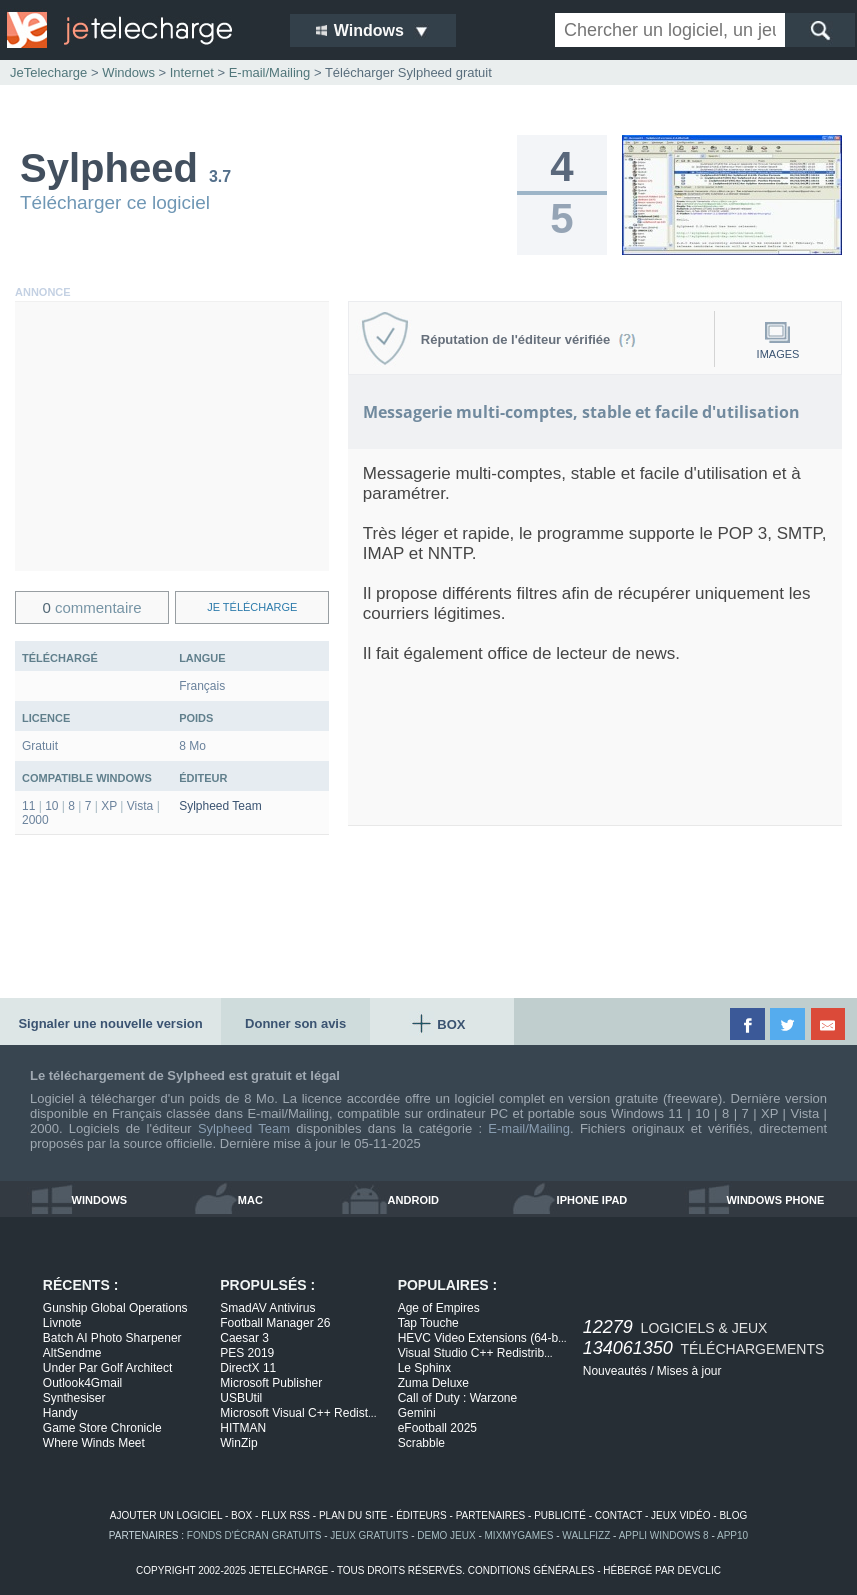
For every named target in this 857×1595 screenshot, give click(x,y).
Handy (60, 1413)
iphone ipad (592, 1200)
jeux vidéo (680, 1515)
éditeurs (421, 1515)
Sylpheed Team (220, 806)
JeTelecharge (48, 72)
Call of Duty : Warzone (458, 1398)
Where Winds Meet (94, 1443)
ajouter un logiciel (166, 1515)
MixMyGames (519, 1535)
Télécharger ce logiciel (115, 202)
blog (733, 1515)
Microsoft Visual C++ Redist (298, 1413)
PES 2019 (247, 1353)
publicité (560, 1515)
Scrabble (421, 1443)
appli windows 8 (664, 1535)
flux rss (285, 1515)
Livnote (62, 1323)
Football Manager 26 (275, 1323)
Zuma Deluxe (433, 1383)
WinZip (238, 1443)
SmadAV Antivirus (267, 1308)
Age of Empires (439, 1308)
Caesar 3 (244, 1338)
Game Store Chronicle (102, 1428)
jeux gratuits (369, 1535)
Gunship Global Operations (115, 1308)
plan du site (353, 1515)
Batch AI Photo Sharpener (112, 1338)
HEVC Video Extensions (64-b (482, 1338)
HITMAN (243, 1428)
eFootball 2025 (437, 1428)
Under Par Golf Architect (107, 1368)
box (241, 1515)
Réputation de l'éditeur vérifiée (528, 339)
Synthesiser (74, 1398)
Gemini (417, 1413)
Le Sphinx (424, 1368)
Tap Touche (428, 1323)
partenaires (491, 1515)
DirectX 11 (248, 1368)
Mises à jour (689, 1371)
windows (100, 1200)
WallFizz (586, 1535)
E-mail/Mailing (529, 1128)
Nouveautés (615, 1371)
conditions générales (531, 1570)
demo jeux (446, 1535)
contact (618, 1515)
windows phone (775, 1200)
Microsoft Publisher (271, 1383)
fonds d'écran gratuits (254, 1535)
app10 (732, 1535)
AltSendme (72, 1353)
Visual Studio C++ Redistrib (475, 1353)
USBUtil (241, 1398)
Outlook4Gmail (82, 1383)
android (413, 1200)
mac (250, 1200)
